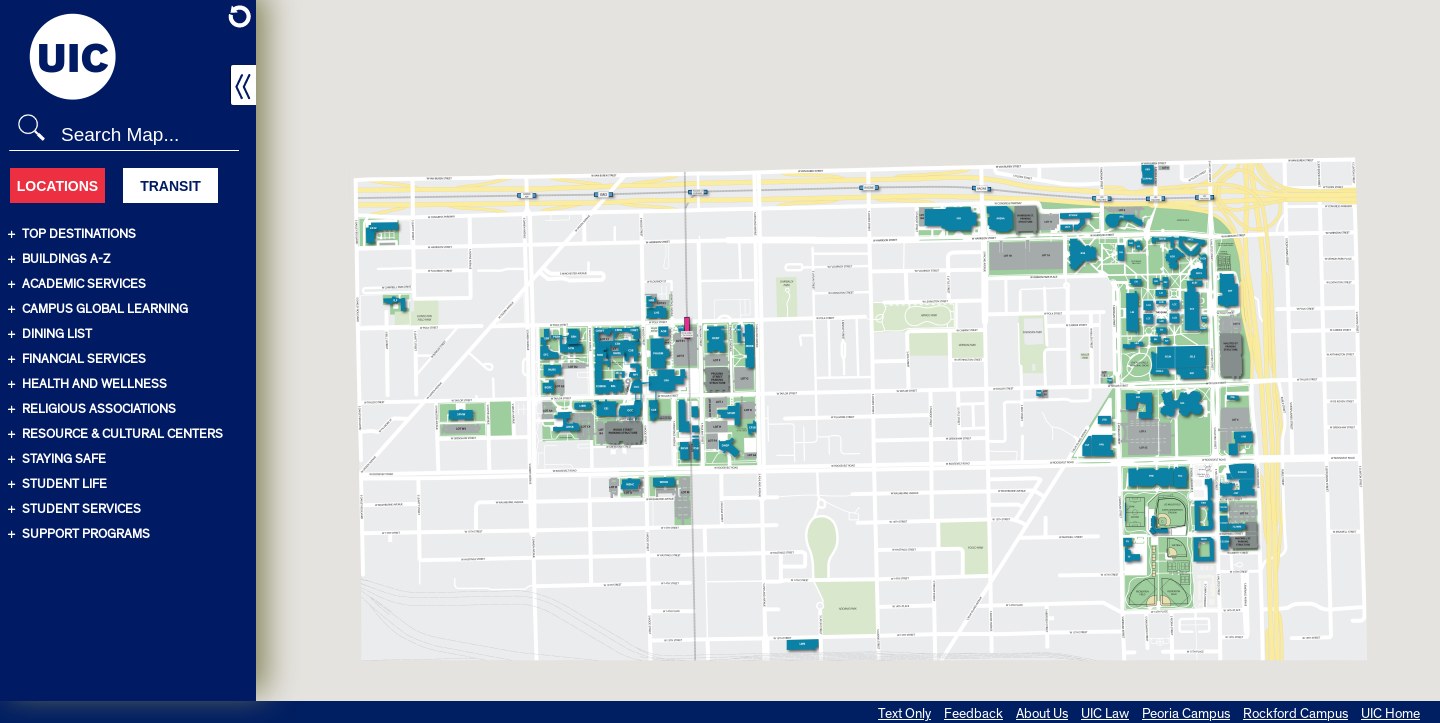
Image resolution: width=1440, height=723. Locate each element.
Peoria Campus (1186, 714)
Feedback (973, 714)
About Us (1042, 714)
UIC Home (1390, 714)
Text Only (904, 714)
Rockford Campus (1295, 714)
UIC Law (1105, 714)
